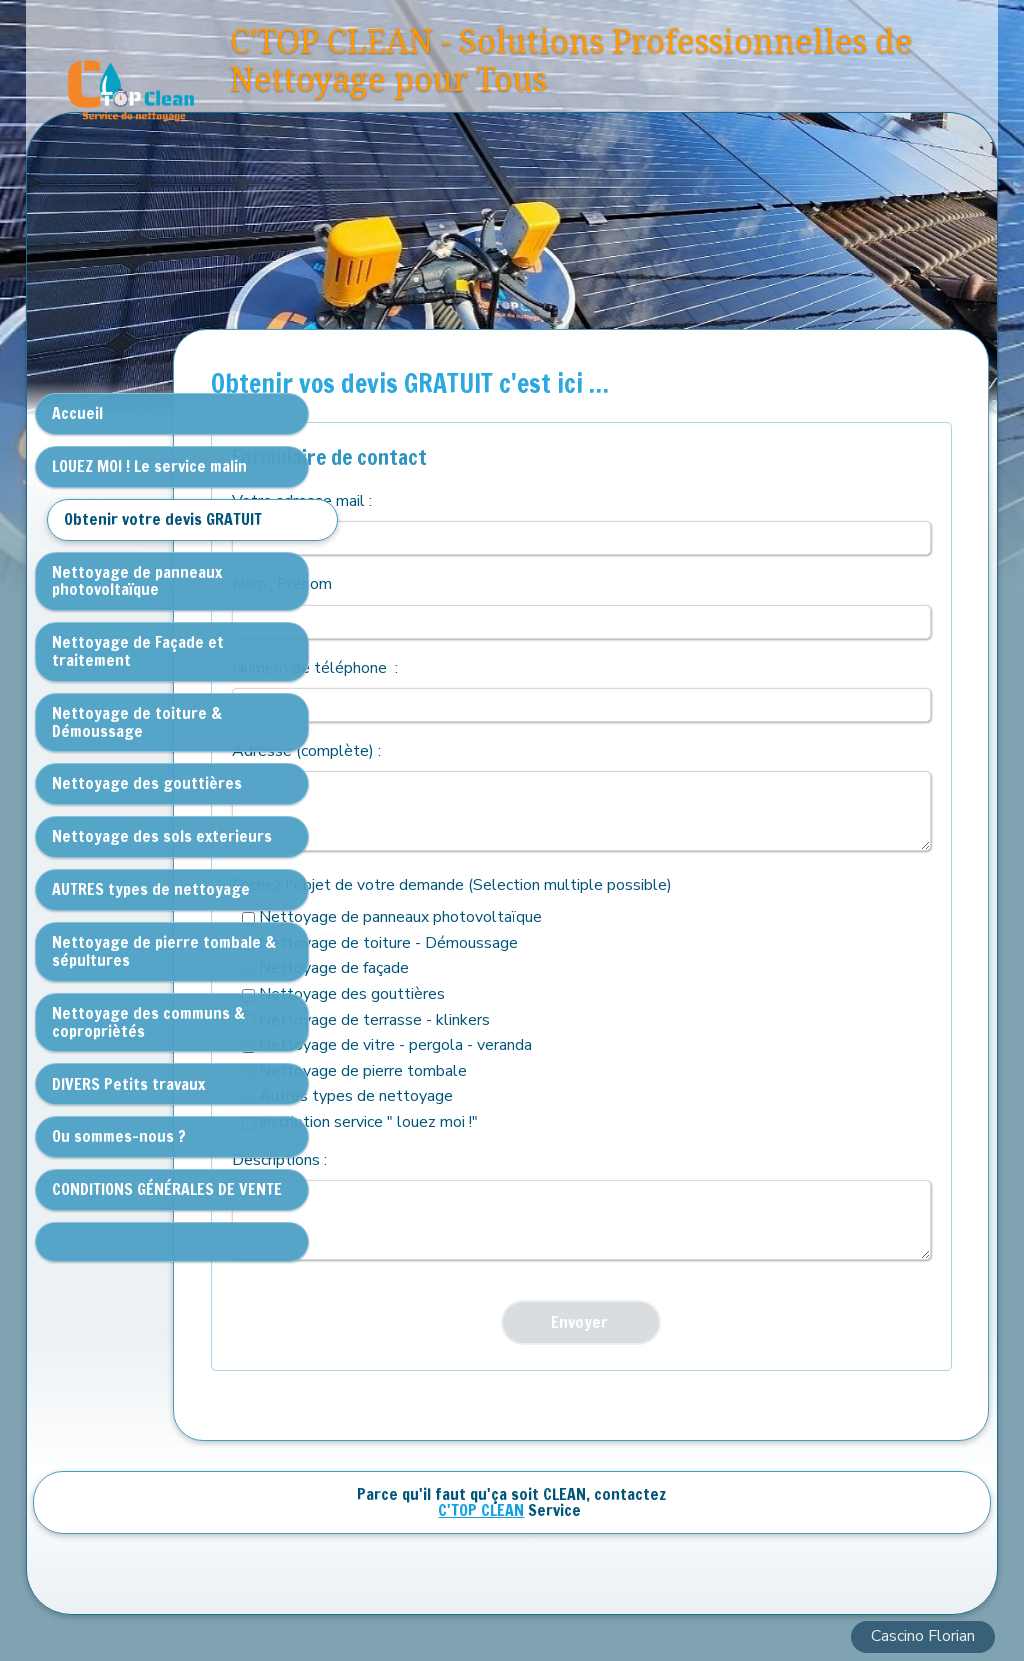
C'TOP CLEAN (481, 1510)
